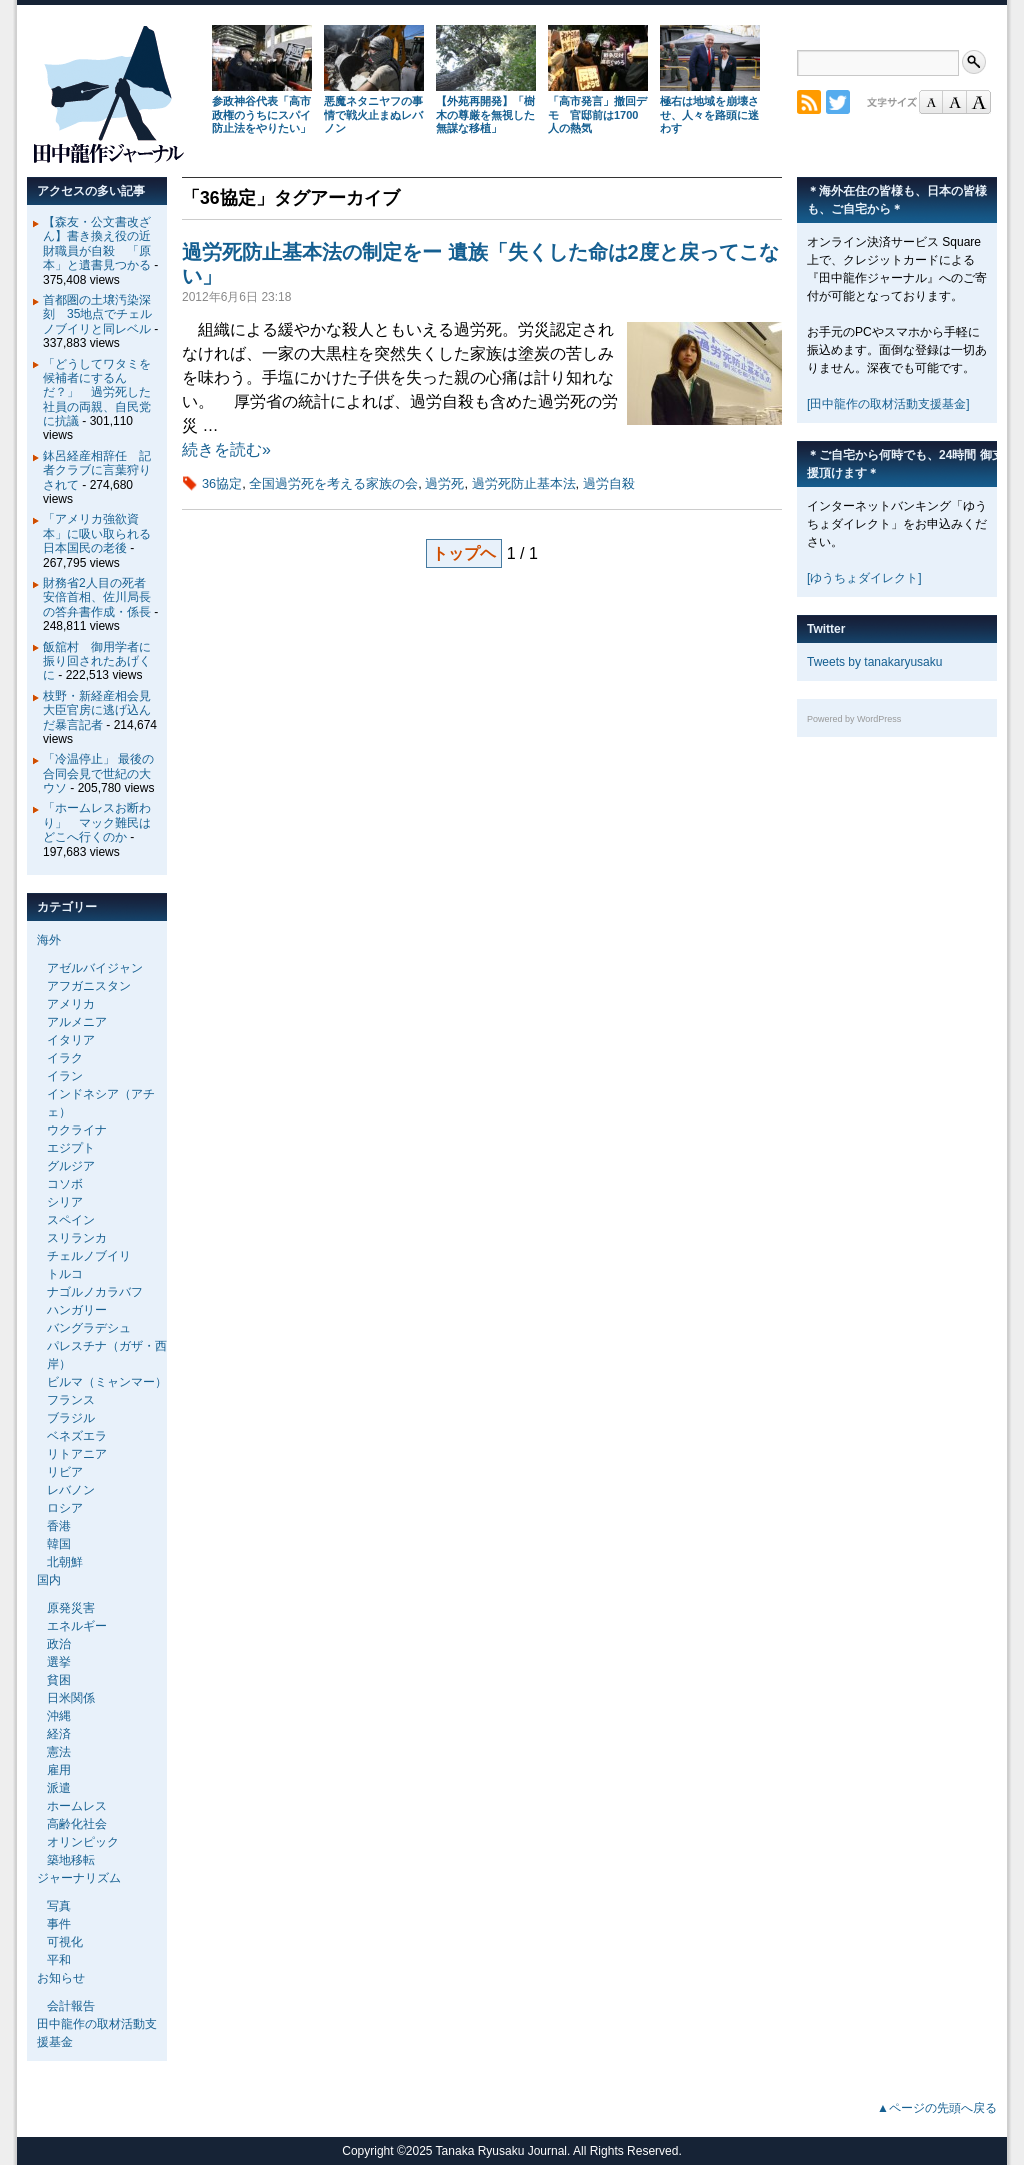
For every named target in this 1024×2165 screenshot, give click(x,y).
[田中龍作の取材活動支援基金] (888, 404)
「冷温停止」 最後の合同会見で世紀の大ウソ (98, 773)
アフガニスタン (89, 986)
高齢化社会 (77, 1824)
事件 (59, 1924)
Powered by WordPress (854, 719)
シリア (65, 1202)
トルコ (65, 1274)
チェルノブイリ (89, 1256)
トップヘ (464, 553)
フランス (71, 1400)
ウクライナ (77, 1130)
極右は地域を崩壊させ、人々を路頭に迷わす (709, 115)
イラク (65, 1058)
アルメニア (77, 1022)
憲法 (59, 1752)
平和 (59, 1960)
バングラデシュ (89, 1328)
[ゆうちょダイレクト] (864, 578)
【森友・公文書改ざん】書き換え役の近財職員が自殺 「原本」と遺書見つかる (97, 243)
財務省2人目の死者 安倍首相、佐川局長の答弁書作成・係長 (100, 597)
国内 (49, 1580)
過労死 (444, 483)
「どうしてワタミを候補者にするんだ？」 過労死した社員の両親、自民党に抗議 (97, 393)
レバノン (71, 1490)
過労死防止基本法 (524, 483)
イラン (65, 1076)
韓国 (59, 1544)
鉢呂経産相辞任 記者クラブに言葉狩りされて (97, 470)
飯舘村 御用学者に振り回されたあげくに (97, 661)
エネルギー (77, 1626)
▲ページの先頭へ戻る (937, 2108)
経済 (59, 1734)
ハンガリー (77, 1310)
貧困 (59, 1680)
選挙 (59, 1662)
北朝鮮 (65, 1562)
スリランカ (77, 1238)
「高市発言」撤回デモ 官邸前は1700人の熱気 (597, 115)
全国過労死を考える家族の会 (333, 483)
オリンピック (83, 1842)
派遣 (59, 1788)
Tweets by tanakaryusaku (874, 662)
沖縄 (59, 1716)
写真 (59, 1906)
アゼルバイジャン (95, 968)
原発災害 (71, 1608)
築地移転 (71, 1860)
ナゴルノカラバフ (95, 1292)
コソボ (65, 1184)
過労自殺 (609, 483)
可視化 (65, 1942)
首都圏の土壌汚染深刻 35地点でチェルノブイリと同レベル (97, 314)
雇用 (59, 1770)
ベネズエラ (77, 1436)
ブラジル (71, 1418)
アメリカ (71, 1004)
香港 (59, 1526)
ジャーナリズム (79, 1878)
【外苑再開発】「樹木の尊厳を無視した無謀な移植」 (485, 115)
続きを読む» (226, 449)
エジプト (71, 1148)
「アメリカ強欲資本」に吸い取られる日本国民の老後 (97, 533)
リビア (65, 1472)
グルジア (71, 1166)
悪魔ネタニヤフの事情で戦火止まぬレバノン (373, 115)
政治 (59, 1644)
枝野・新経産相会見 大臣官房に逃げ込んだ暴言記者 (103, 710)
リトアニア (77, 1454)
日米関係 (71, 1698)
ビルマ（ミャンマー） (107, 1382)
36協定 (222, 483)
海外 (49, 940)
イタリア (71, 1040)
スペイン (71, 1220)
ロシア (65, 1508)
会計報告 (71, 2006)
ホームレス (77, 1806)
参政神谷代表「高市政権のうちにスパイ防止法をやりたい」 (261, 115)
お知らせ (61, 1978)
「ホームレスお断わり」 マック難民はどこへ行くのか (97, 822)
